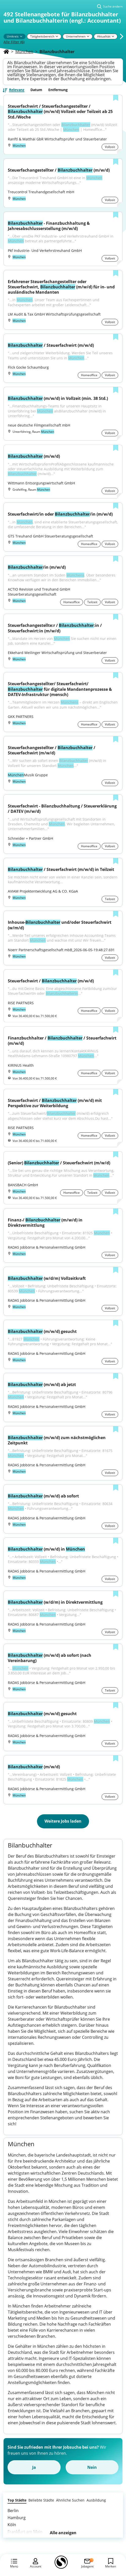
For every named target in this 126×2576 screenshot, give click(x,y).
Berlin (13, 2510)
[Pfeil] (21, 36)
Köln (12, 2524)
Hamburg (17, 2517)
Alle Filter (14, 42)
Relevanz (16, 90)
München (24, 52)
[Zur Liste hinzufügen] (116, 98)
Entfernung (58, 90)
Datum (36, 90)
